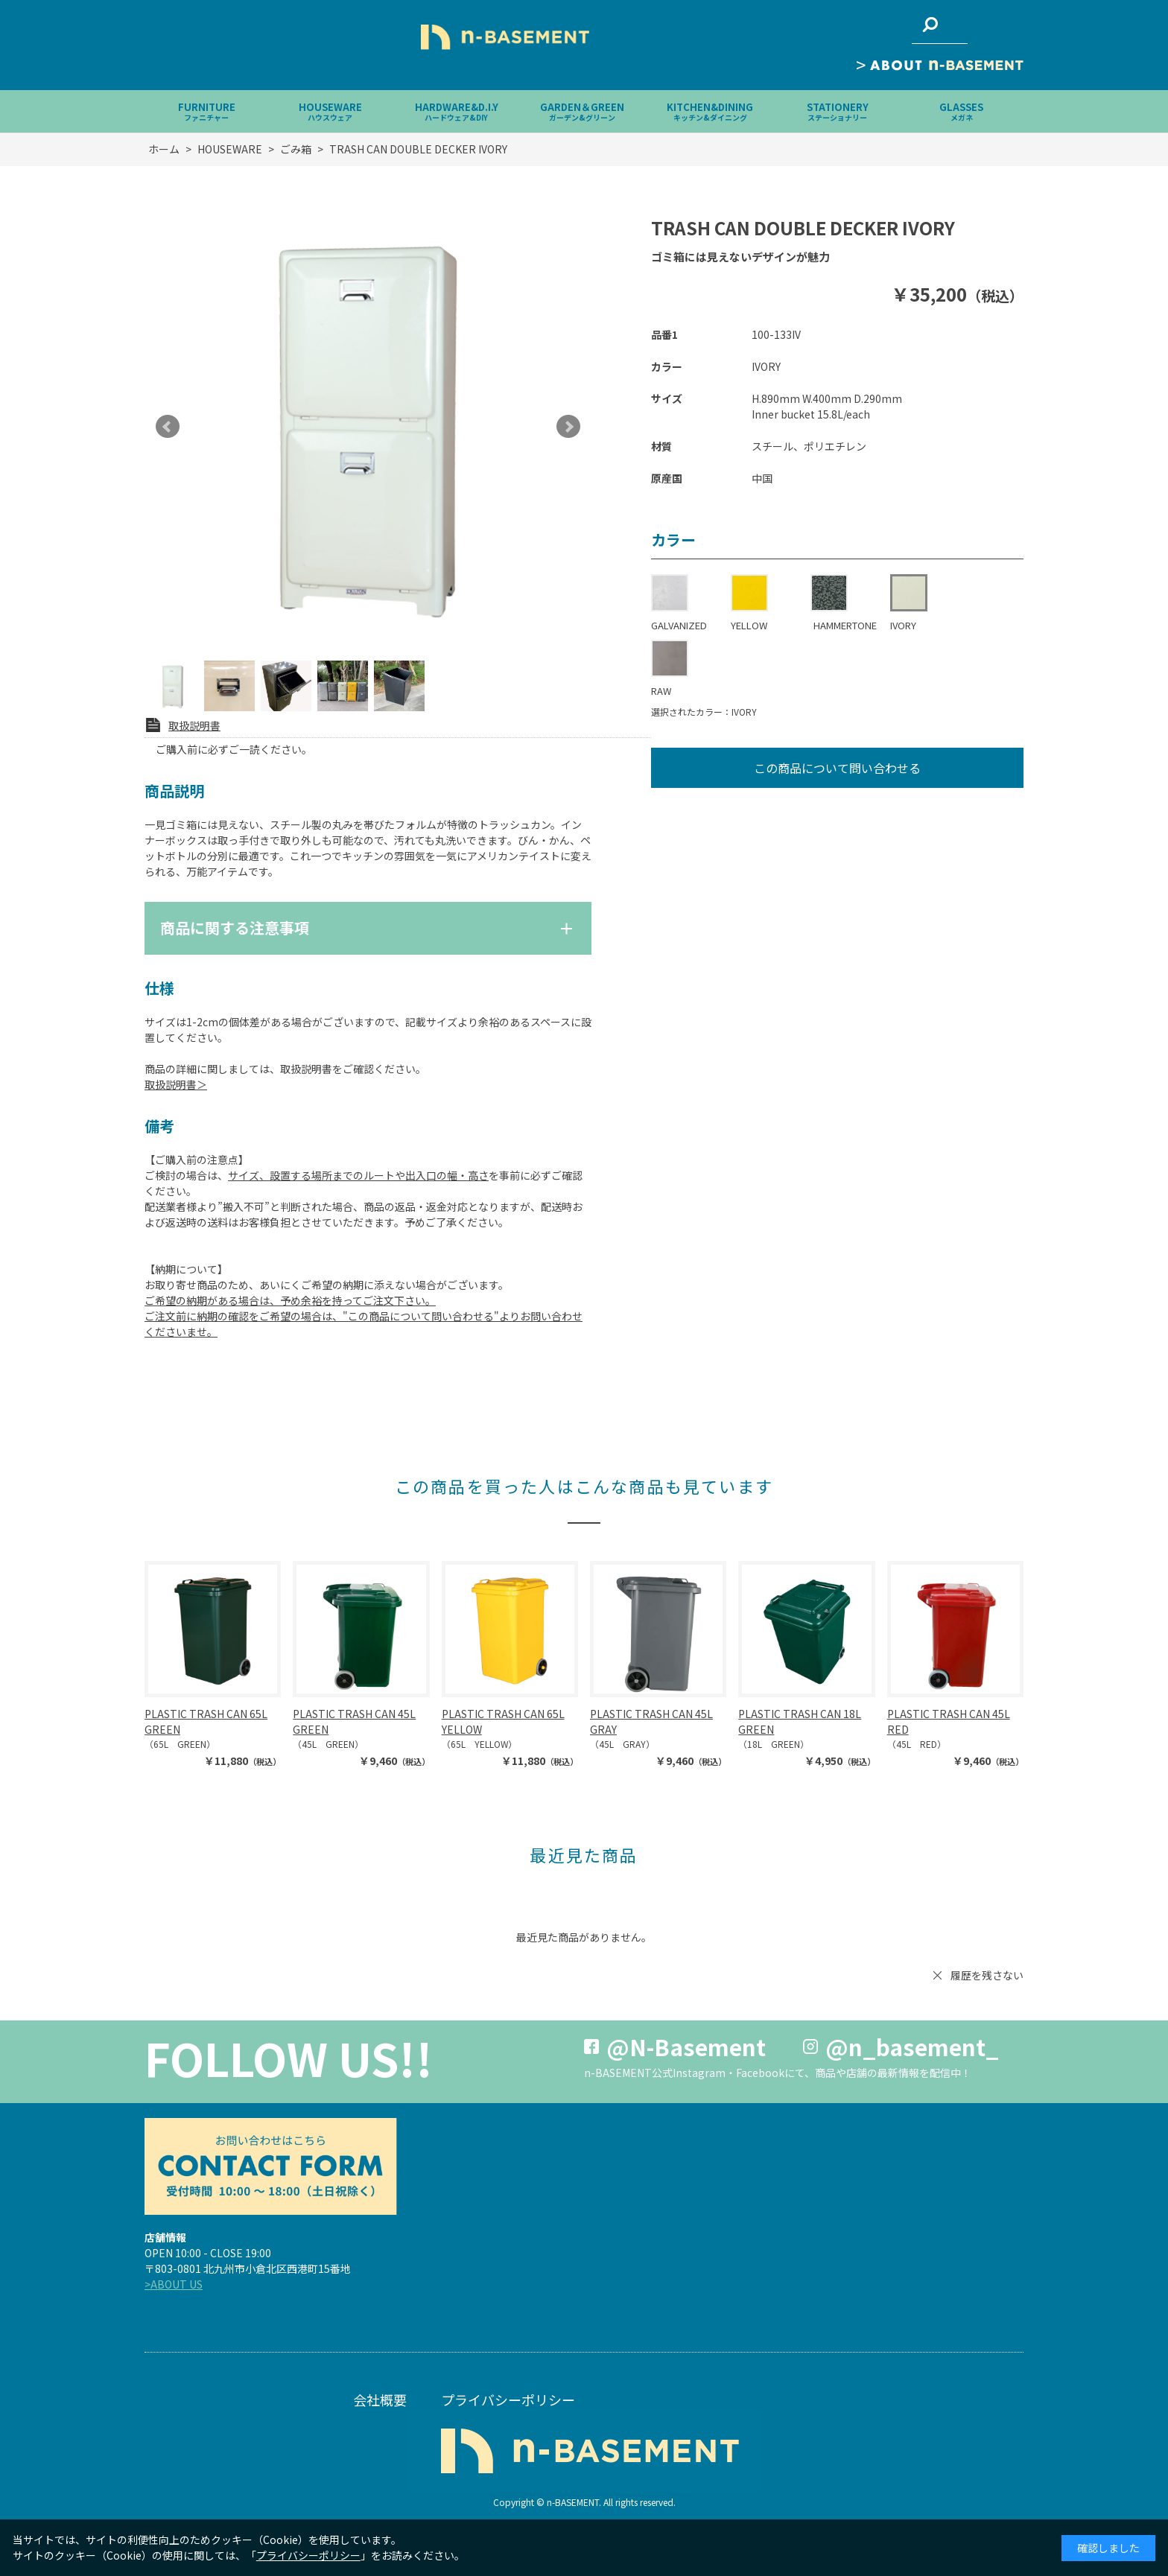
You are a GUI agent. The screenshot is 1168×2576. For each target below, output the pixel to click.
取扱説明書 (194, 725)
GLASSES (961, 111)
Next (568, 427)
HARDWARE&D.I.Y (456, 111)
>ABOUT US (174, 2284)
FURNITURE (206, 111)
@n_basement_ (912, 2046)
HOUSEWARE (330, 111)
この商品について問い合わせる (837, 768)
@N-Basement (686, 2046)
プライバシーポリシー (508, 2399)
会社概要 (380, 2399)
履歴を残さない (986, 1975)
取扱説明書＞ (176, 1084)
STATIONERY (838, 111)
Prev (168, 427)
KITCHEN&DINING (710, 111)
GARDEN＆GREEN (582, 111)
